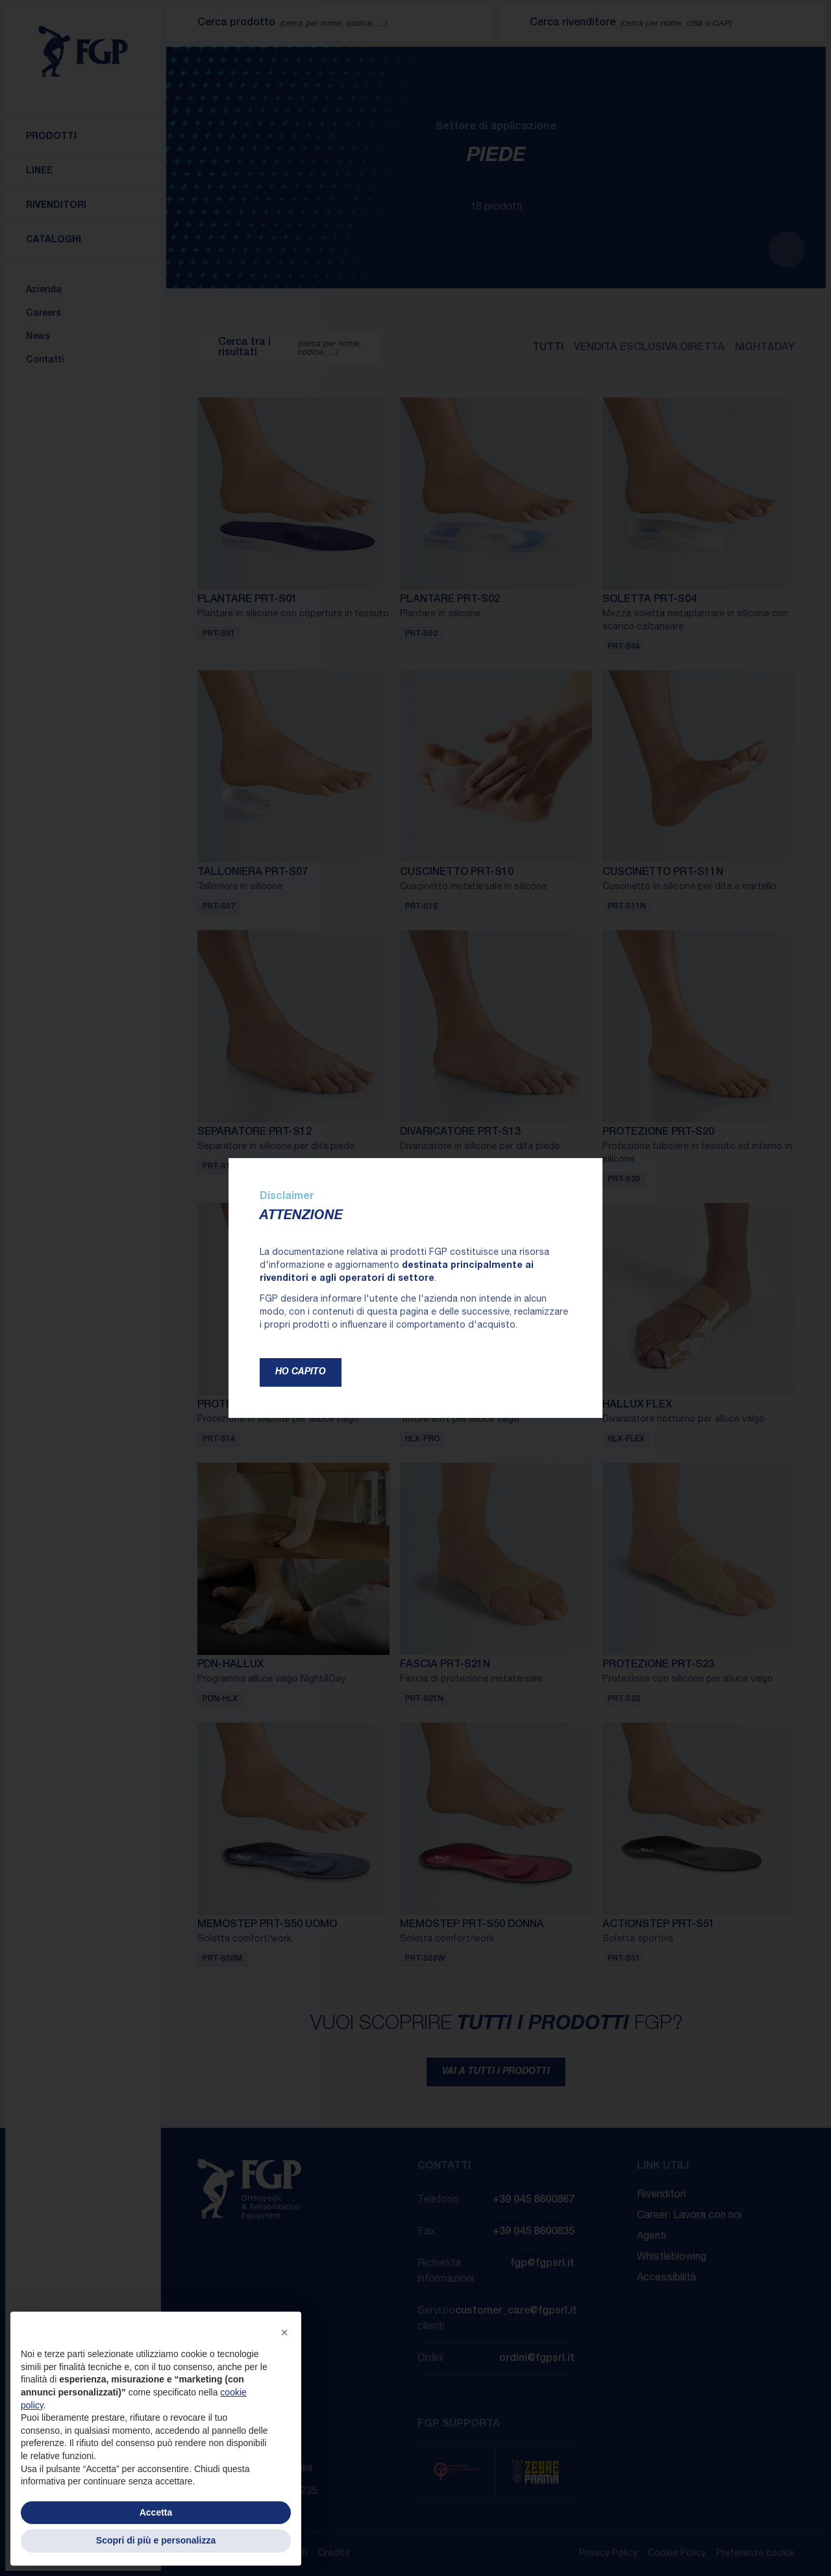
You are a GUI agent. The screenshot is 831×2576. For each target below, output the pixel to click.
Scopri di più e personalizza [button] (156, 2540)
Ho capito (300, 1372)
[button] (284, 2332)
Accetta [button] (156, 2512)
